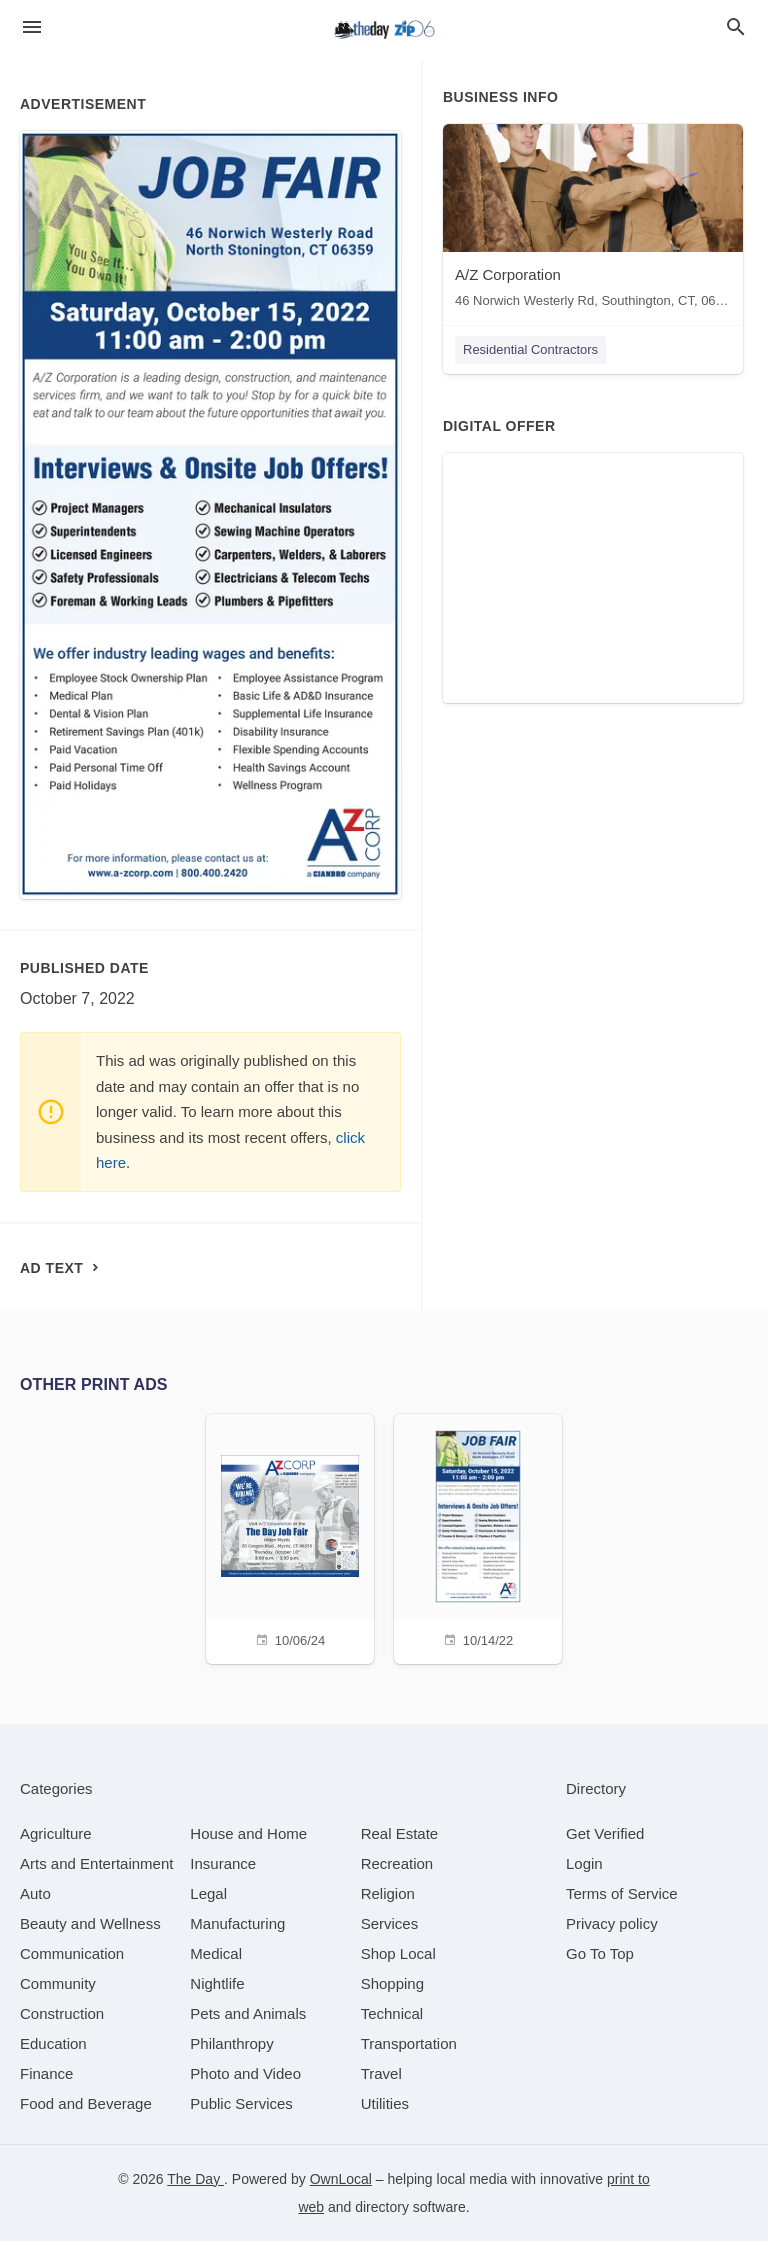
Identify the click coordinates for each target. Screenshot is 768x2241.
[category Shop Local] (398, 1953)
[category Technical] (392, 2013)
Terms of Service (622, 1893)
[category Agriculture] (56, 1833)
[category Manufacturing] (237, 1923)
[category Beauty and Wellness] (90, 1923)
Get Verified (605, 1833)
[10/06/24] (290, 1536)
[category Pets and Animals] (248, 2013)
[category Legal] (208, 1893)
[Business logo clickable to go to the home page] (384, 30)
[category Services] (390, 1923)
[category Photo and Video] (245, 2073)
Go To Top (600, 1953)
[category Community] (58, 1983)
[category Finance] (46, 2073)
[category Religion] (388, 1893)
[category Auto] (35, 1893)
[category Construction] (62, 2013)
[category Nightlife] (217, 1983)
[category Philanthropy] (231, 2043)
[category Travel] (381, 2073)
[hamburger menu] (32, 27)
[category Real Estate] (400, 1833)
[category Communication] (72, 1953)
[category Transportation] (409, 2043)
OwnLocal (341, 2179)
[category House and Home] (248, 1833)
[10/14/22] (478, 1536)
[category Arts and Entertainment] (96, 1863)
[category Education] (53, 2043)
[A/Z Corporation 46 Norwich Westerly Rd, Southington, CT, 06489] (593, 220)
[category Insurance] (223, 1863)
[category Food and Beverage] (86, 2103)
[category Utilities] (385, 2103)
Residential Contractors (530, 349)
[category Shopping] (392, 1983)
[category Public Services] (241, 2103)
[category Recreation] (397, 1863)
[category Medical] (216, 1953)
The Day (195, 2179)
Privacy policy (612, 1923)
